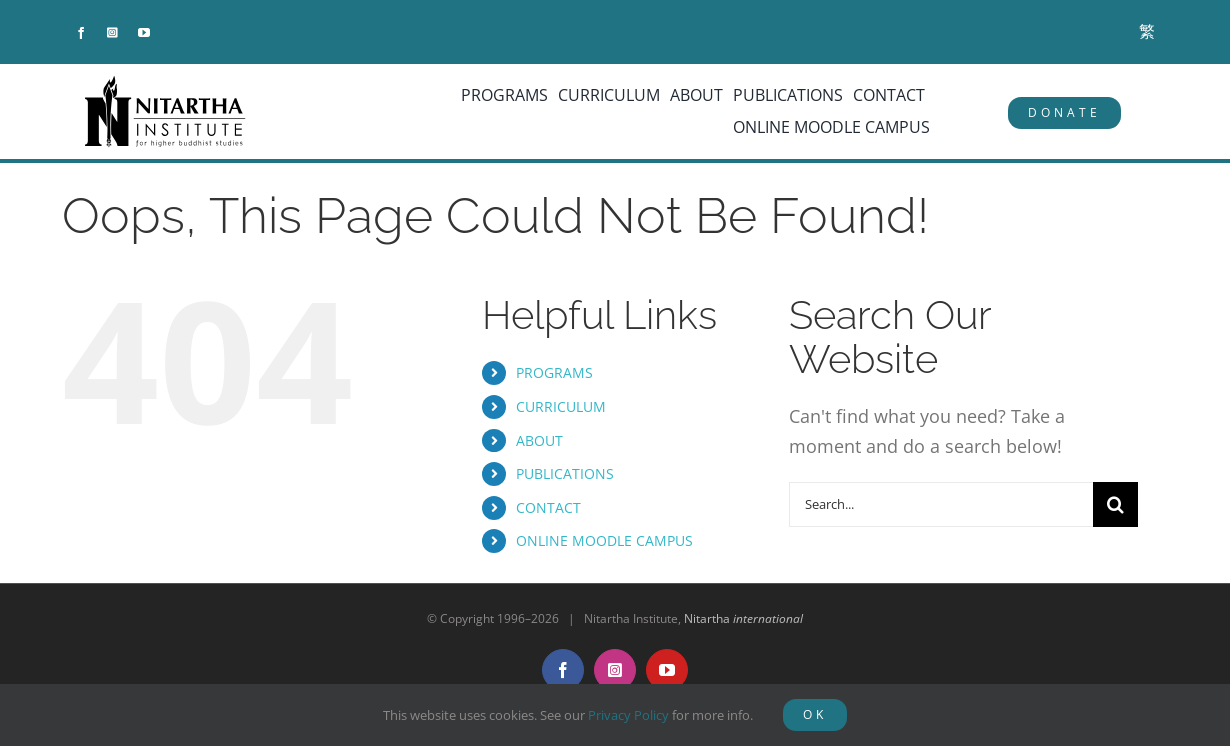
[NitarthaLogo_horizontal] (166, 83)
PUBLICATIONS (565, 473)
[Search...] (941, 504)
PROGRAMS (554, 372)
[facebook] (81, 33)
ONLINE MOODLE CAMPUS (604, 540)
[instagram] (112, 33)
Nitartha (743, 618)
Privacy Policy (628, 715)
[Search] (1115, 504)
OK (815, 714)
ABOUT (539, 440)
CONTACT (548, 507)
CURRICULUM (561, 406)
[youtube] (144, 33)
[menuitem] (1147, 31)
